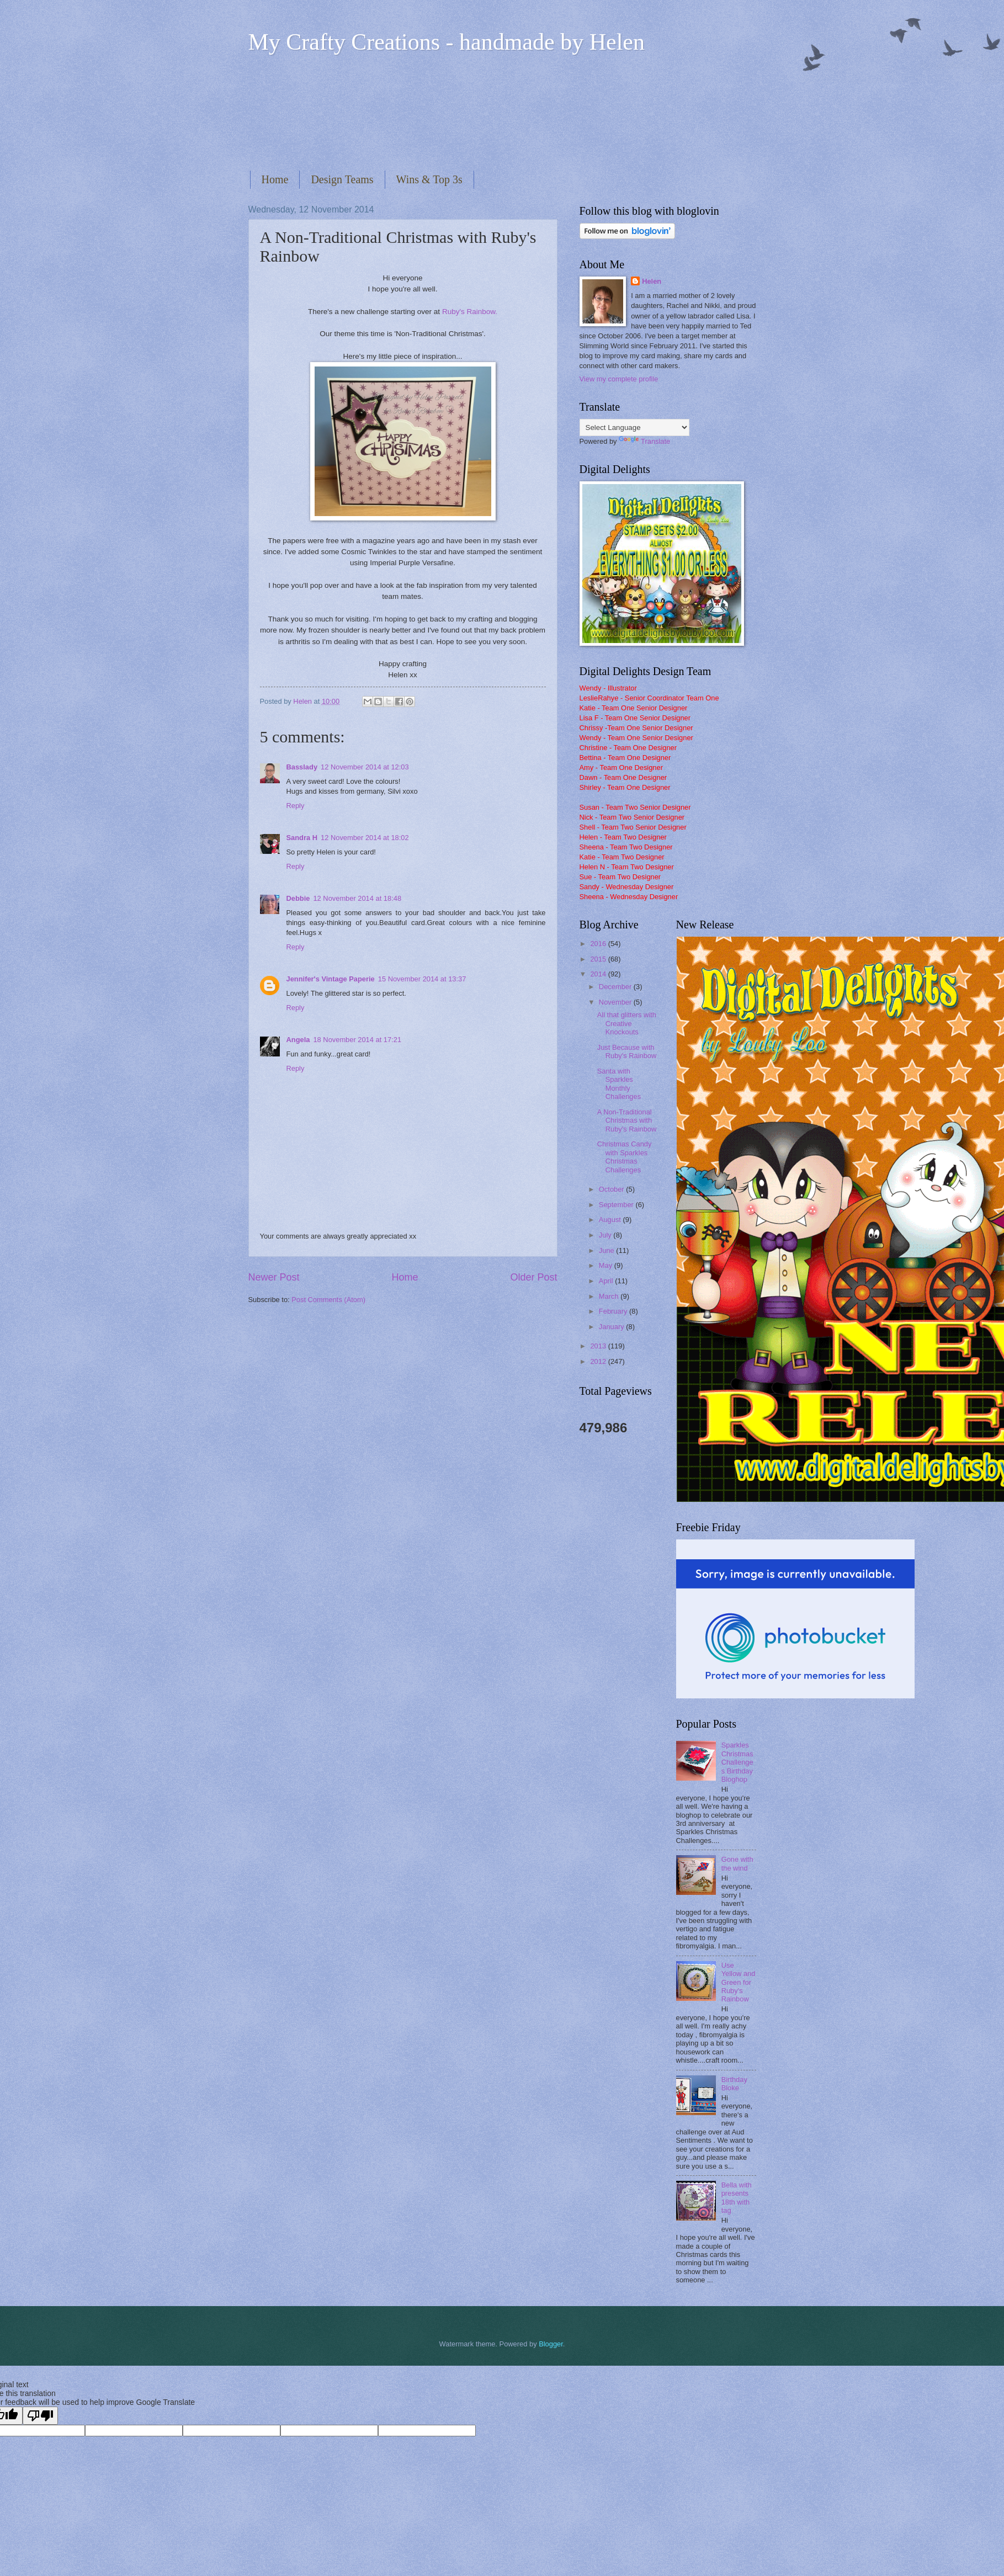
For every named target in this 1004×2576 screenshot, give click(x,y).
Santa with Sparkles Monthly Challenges (619, 1084)
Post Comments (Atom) (328, 1299)
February (614, 1311)
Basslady (302, 767)
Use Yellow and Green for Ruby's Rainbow (738, 1982)
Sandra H (302, 837)
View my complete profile (619, 379)
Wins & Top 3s (429, 179)
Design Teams (342, 179)
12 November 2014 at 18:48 (357, 898)
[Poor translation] (40, 2416)
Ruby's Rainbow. (469, 311)
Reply (295, 805)
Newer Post (274, 1277)
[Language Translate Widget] (634, 427)
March (609, 1296)
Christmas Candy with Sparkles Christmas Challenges (624, 1156)
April (607, 1281)
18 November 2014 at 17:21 (357, 1039)
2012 (599, 1361)
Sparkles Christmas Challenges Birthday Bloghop (737, 1762)
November (616, 1002)
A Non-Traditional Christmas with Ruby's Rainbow (627, 1120)
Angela (298, 1039)
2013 (599, 1346)
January (612, 1326)
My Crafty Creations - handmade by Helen (446, 42)
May (606, 1265)
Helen (651, 281)
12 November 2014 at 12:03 (365, 767)
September (617, 1205)
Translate (644, 441)
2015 (599, 959)
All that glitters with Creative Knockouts (626, 1023)
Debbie (298, 898)
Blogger (551, 2344)
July (606, 1235)
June (608, 1250)
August (611, 1219)
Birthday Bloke (734, 2083)
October (612, 1189)
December (616, 986)
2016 (599, 943)
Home (275, 179)
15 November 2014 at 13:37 (422, 979)
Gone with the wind (737, 1863)
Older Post (533, 1277)
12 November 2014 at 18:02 (365, 837)
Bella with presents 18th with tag (736, 2197)
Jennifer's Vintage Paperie (330, 979)
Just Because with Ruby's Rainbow (627, 1051)
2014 (599, 974)
